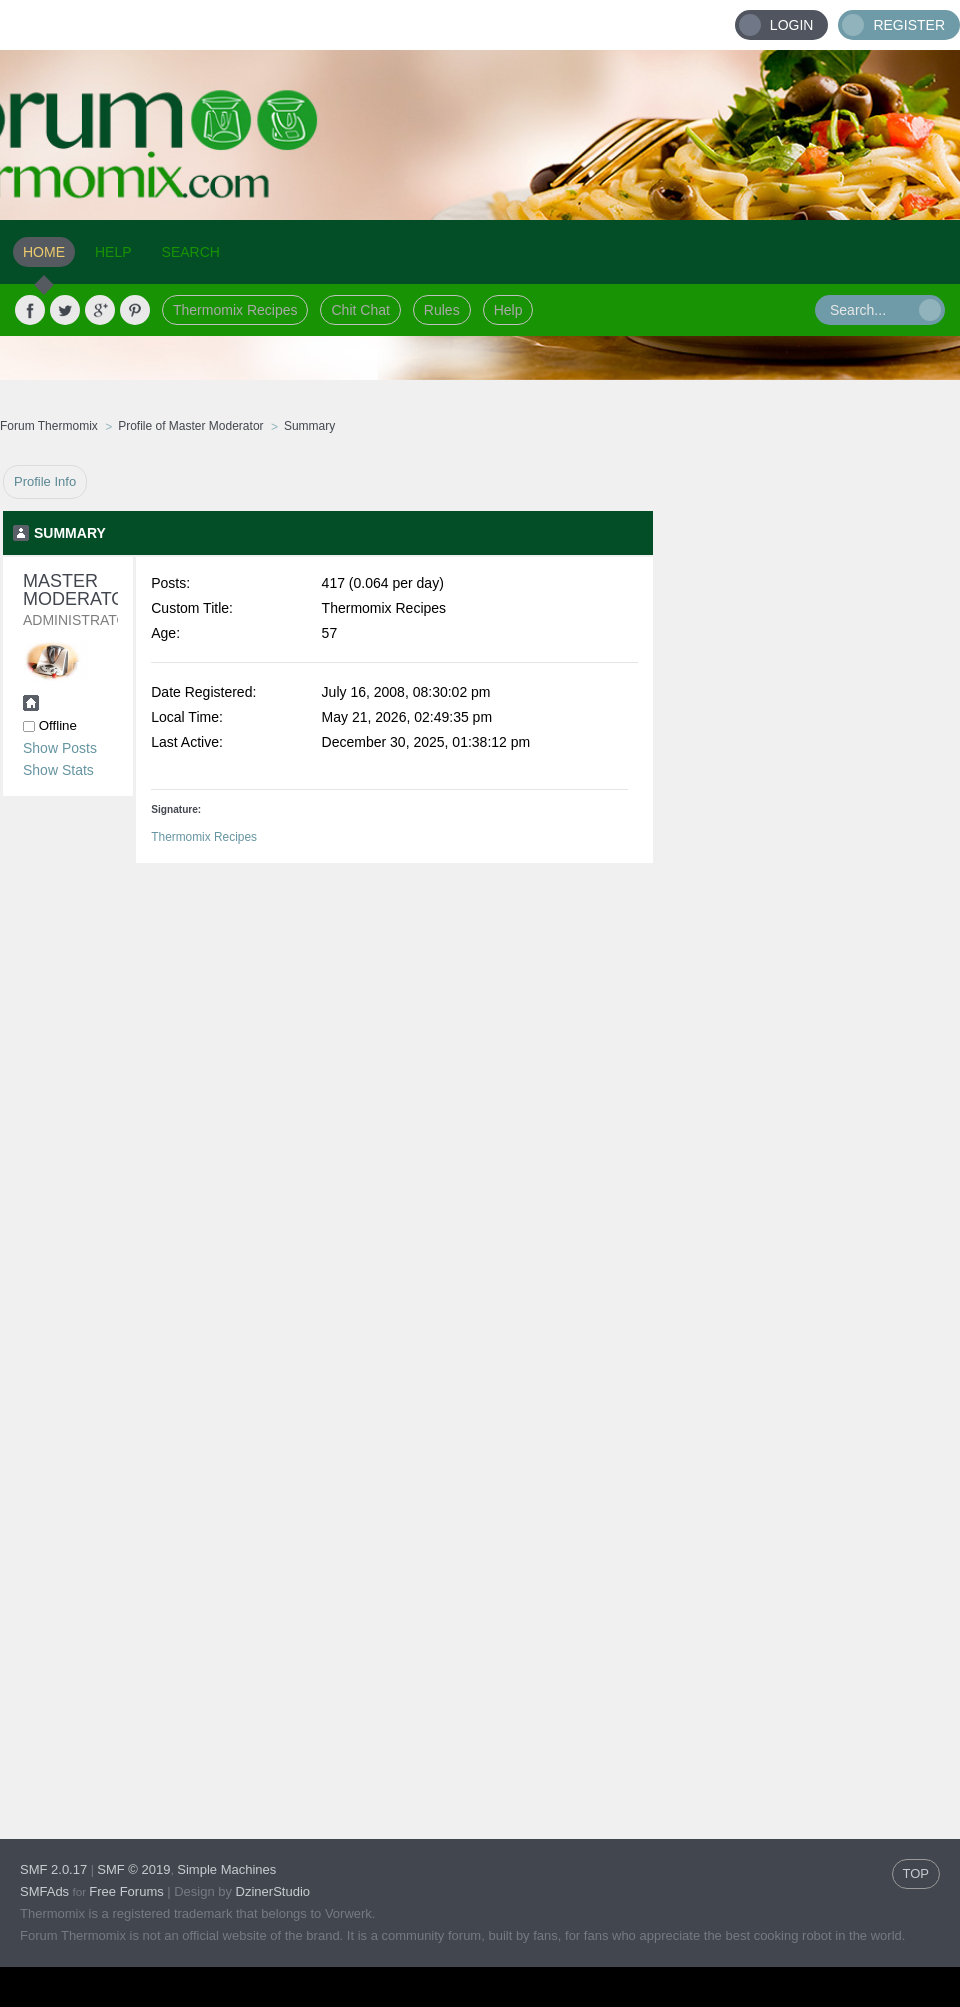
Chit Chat (360, 310)
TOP (916, 1873)
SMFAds (44, 1891)
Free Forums (126, 1891)
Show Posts (60, 748)
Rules (442, 310)
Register (909, 25)
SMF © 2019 (133, 1869)
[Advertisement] (807, 765)
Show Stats (58, 770)
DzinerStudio (273, 1891)
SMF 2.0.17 (53, 1869)
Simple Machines (226, 1869)
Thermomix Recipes (235, 310)
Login (792, 25)
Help (508, 310)
